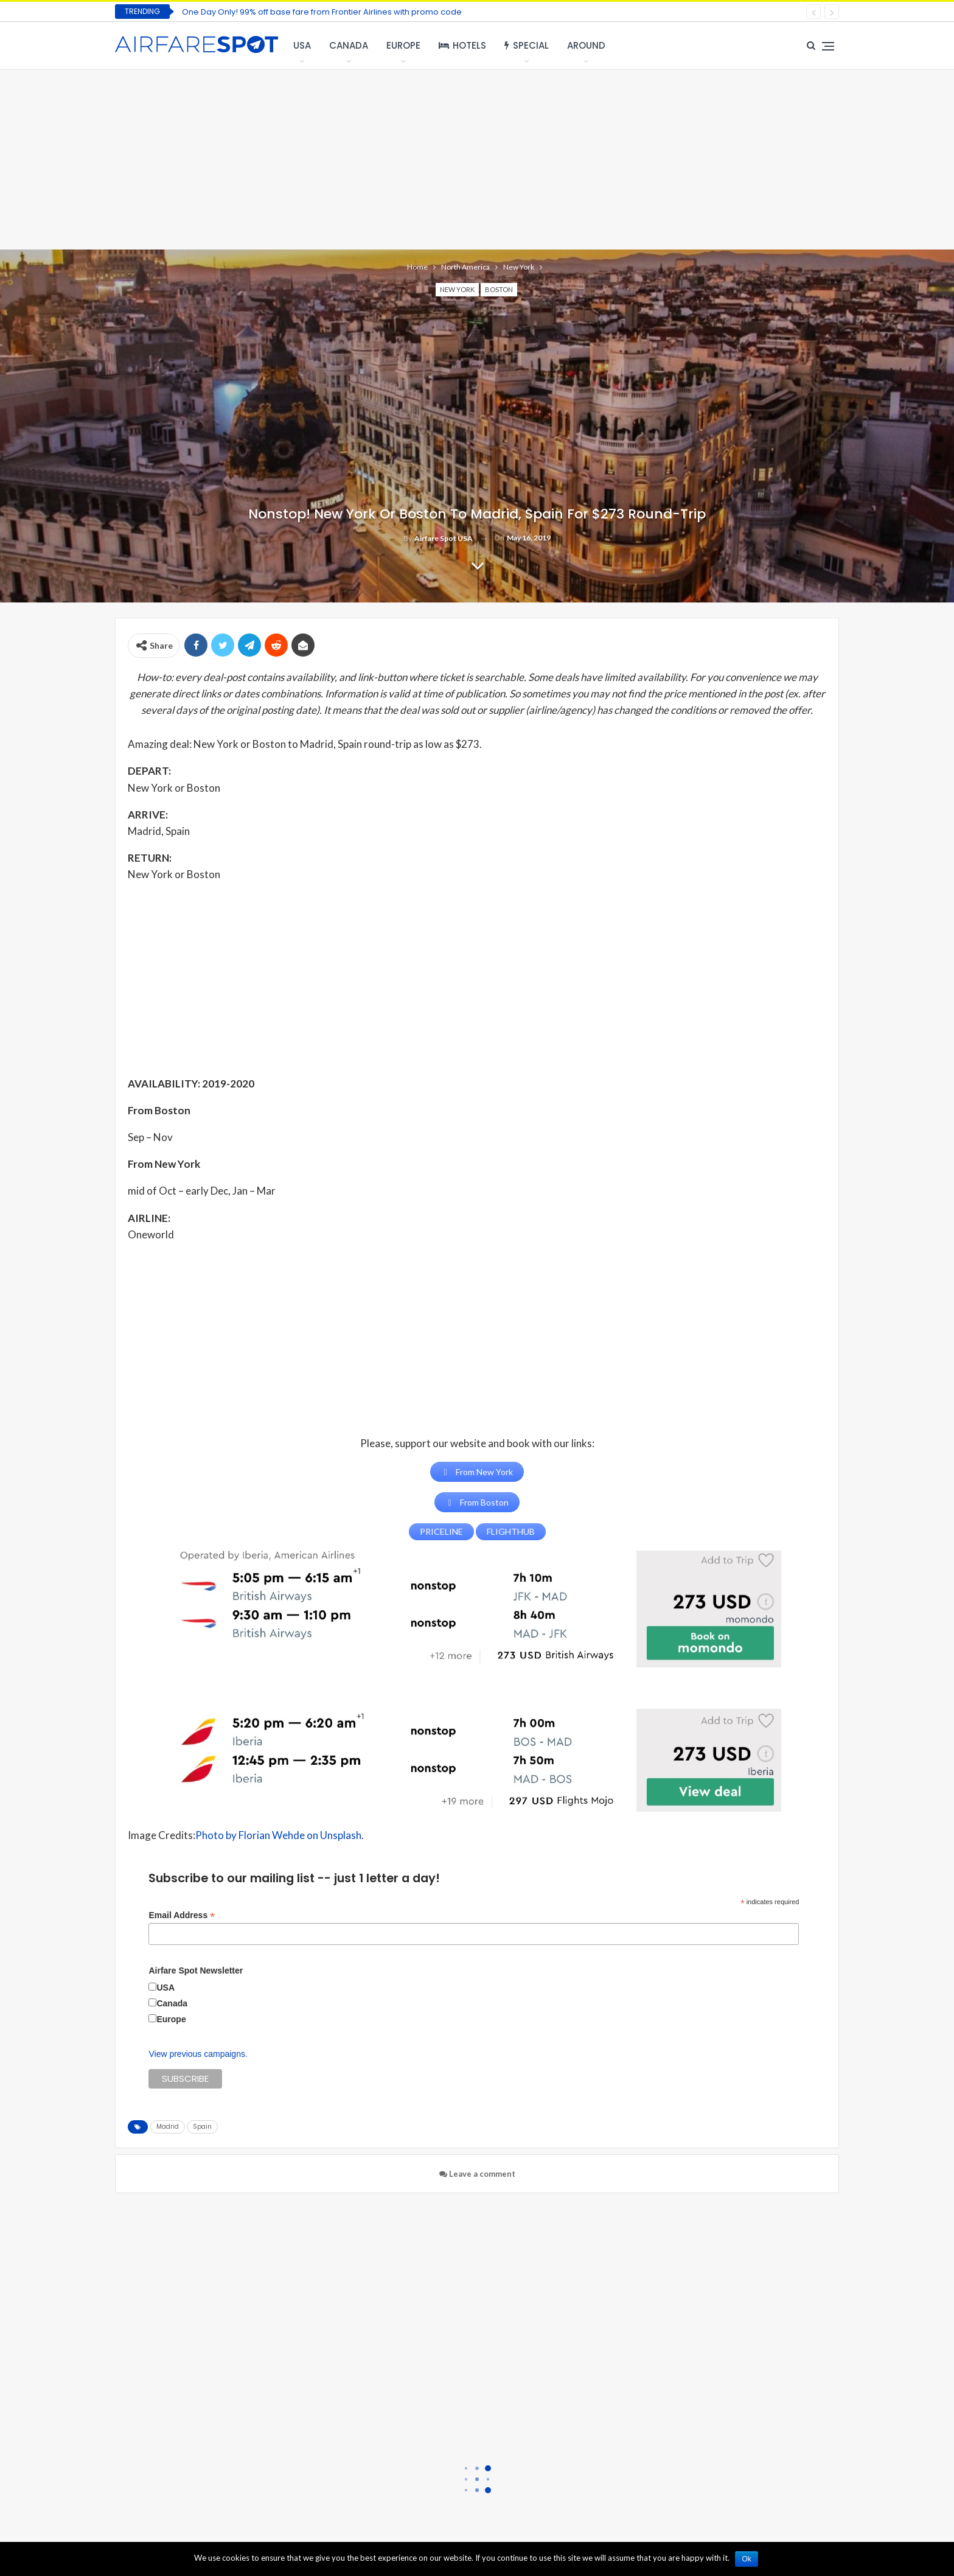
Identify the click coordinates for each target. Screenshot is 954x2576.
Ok (746, 2559)
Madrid (167, 2126)
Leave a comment (477, 2174)
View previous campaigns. (197, 2054)
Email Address (181, 1915)
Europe (403, 45)
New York (457, 289)
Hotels (462, 45)
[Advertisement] (477, 158)
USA (302, 45)
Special (526, 45)
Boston (499, 289)
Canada (348, 45)
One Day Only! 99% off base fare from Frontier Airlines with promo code (322, 12)
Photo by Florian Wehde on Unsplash (278, 1835)
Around (586, 45)
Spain (202, 2126)
